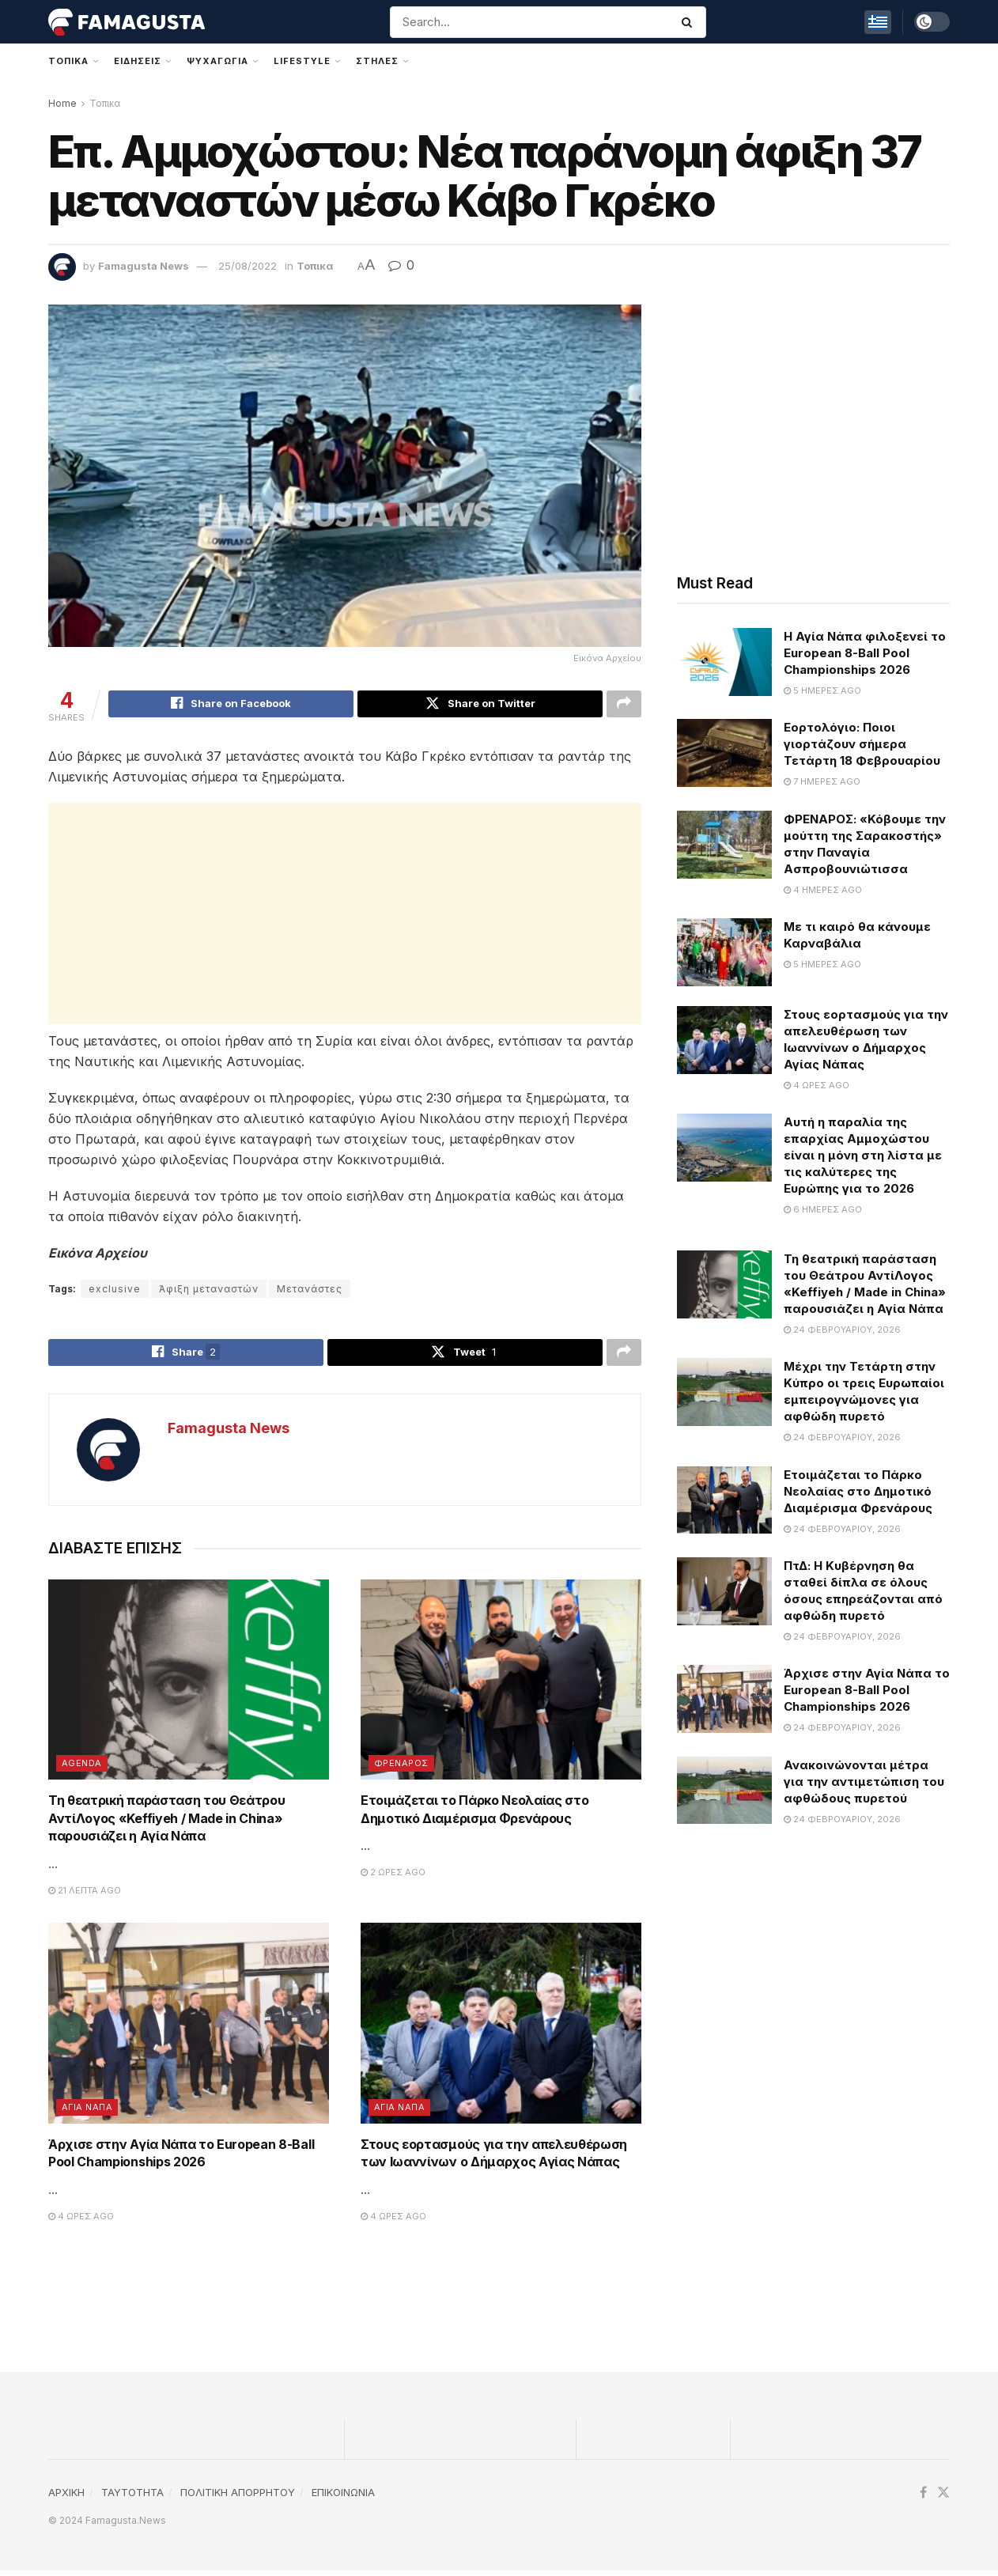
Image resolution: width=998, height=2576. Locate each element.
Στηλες (377, 60)
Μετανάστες (309, 1291)
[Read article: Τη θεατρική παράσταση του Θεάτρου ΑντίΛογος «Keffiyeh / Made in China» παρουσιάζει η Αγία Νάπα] (188, 1685)
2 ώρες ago (393, 1877)
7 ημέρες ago (822, 781)
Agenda (82, 1769)
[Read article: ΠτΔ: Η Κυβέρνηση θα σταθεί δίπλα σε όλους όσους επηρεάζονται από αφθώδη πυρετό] (724, 1591)
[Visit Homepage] (126, 22)
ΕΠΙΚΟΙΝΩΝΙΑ (343, 2498)
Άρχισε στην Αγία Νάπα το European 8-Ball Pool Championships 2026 (867, 1690)
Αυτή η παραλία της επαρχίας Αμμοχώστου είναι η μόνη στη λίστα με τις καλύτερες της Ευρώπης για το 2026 (863, 1155)
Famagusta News (143, 265)
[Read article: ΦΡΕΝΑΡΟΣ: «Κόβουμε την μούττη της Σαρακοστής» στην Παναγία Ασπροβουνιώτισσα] (724, 845)
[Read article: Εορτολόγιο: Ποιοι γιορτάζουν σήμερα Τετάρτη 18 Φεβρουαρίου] (724, 753)
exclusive (115, 1291)
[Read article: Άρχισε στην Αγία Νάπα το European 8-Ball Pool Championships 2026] (188, 2028)
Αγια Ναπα (87, 2112)
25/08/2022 (247, 265)
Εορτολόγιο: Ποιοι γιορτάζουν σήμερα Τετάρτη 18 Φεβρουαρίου (862, 744)
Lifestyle (302, 60)
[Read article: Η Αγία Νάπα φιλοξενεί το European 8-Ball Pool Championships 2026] (724, 662)
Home (62, 103)
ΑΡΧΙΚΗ (66, 2498)
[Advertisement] (344, 916)
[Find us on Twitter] (943, 2499)
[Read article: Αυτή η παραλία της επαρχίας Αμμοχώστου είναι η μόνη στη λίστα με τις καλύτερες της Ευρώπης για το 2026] (724, 1148)
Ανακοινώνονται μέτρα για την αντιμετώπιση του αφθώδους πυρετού (864, 1781)
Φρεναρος (401, 1769)
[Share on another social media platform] (624, 705)
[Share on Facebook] (230, 705)
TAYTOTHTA (132, 2498)
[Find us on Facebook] (923, 2499)
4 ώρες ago (81, 2221)
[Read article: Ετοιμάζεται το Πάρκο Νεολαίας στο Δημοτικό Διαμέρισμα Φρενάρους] (501, 1685)
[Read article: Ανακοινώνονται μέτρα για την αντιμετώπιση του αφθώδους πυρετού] (724, 1791)
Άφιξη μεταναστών (209, 1291)
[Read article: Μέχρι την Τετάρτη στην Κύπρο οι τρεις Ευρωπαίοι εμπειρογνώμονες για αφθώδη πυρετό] (724, 1392)
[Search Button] (690, 22)
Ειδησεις (137, 60)
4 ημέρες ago (823, 889)
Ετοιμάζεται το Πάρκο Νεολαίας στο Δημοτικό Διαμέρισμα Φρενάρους (858, 1491)
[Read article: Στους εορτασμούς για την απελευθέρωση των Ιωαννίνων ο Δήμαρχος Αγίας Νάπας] (501, 2028)
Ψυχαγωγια (217, 60)
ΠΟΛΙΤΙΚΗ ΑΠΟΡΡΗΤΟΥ (237, 2498)
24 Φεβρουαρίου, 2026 (842, 1329)
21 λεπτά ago (84, 1895)
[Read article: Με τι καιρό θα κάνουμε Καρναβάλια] (724, 952)
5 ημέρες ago (822, 690)
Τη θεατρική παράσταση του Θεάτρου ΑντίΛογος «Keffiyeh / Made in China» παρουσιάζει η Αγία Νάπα (166, 1824)
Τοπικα (68, 60)
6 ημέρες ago (823, 1209)
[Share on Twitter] (480, 705)
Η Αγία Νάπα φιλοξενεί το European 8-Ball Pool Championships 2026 (865, 653)
